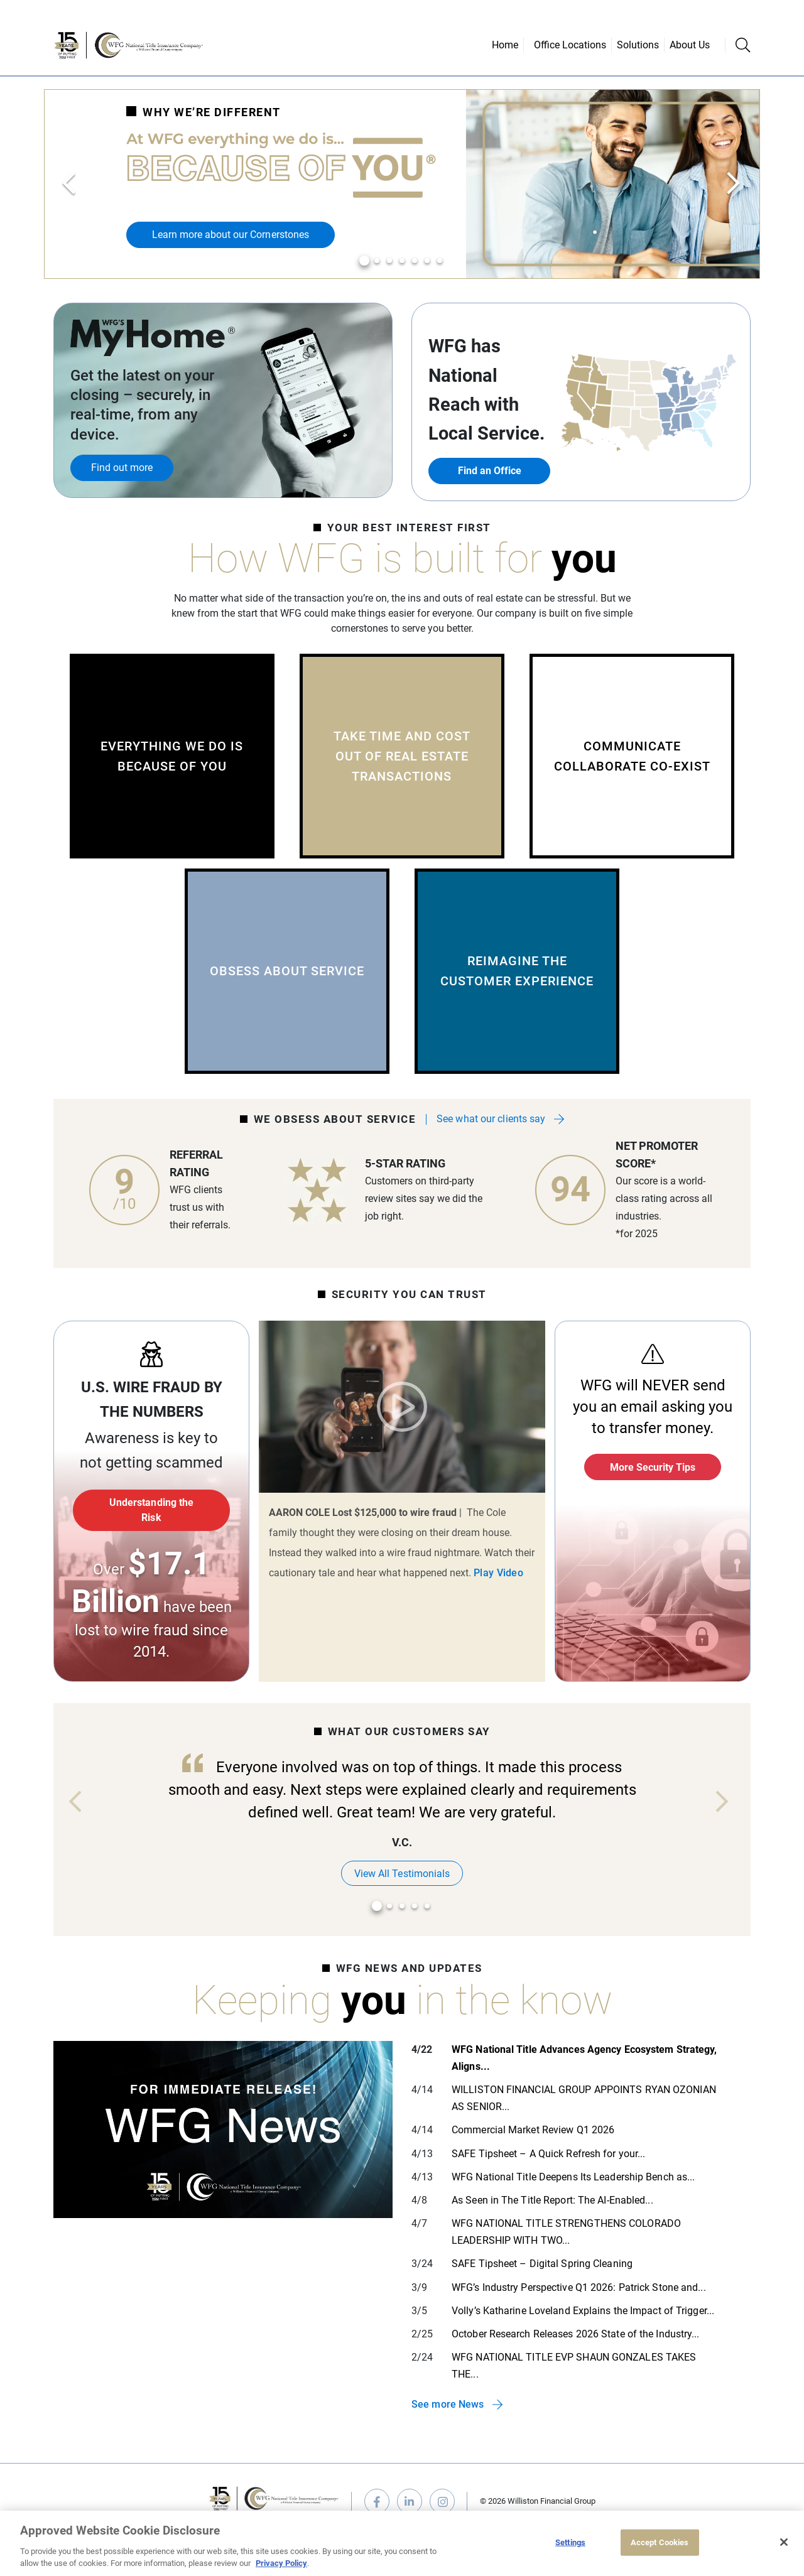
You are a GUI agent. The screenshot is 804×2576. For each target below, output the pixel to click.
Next (734, 184)
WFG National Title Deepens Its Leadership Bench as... (573, 2177)
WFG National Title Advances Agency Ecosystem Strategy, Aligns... (584, 2057)
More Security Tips (652, 1467)
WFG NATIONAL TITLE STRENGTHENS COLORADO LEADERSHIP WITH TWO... (566, 2231)
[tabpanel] (402, 184)
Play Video (402, 1407)
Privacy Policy (281, 2563)
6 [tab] (427, 261)
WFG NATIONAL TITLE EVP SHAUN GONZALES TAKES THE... (574, 2365)
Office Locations (570, 45)
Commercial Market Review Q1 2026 (533, 2130)
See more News (447, 2404)
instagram (442, 2501)
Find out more (122, 468)
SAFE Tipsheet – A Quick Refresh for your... (548, 2154)
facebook (376, 2501)
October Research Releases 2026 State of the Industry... (576, 2334)
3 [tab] (390, 261)
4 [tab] (402, 261)
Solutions (638, 45)
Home (505, 45)
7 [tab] (440, 261)
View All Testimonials (401, 1874)
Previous (70, 184)
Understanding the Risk (151, 1509)
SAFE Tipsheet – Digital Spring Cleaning (542, 2264)
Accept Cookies (660, 2542)
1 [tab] (364, 261)
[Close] (784, 2542)
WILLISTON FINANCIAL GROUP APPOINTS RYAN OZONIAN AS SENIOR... (584, 2098)
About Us (690, 45)
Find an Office (489, 471)
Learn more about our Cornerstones (230, 235)
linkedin (409, 2501)
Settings (570, 2542)
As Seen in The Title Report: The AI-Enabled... (552, 2200)
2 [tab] (377, 261)
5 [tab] (415, 261)
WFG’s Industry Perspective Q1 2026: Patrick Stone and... (579, 2287)
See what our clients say (491, 1119)
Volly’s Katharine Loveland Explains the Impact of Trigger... (583, 2311)
